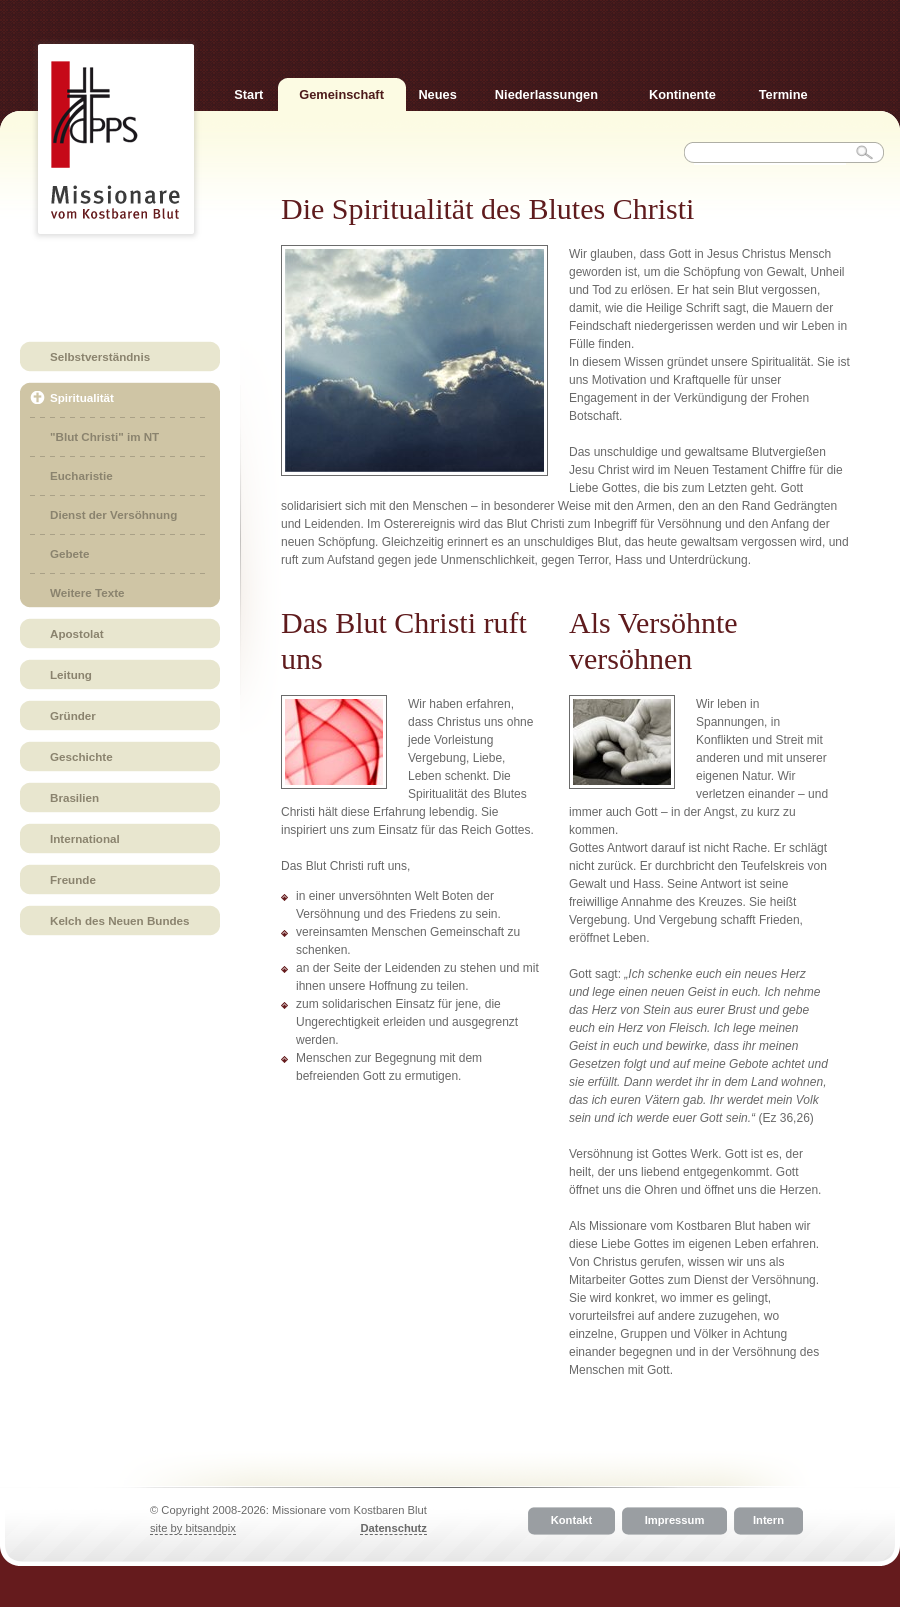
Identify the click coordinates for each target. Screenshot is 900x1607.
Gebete (69, 553)
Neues (437, 94)
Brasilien (74, 797)
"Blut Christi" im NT (104, 436)
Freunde (73, 879)
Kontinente (682, 94)
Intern (768, 1521)
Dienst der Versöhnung (113, 514)
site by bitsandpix (193, 1528)
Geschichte (81, 756)
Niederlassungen (546, 94)
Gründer (73, 715)
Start (248, 94)
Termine (783, 94)
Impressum (675, 1521)
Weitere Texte (87, 592)
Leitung (71, 674)
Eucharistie (81, 475)
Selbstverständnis (100, 356)
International (85, 838)
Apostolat (77, 633)
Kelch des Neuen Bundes (120, 920)
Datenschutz (393, 1528)
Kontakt (572, 1521)
